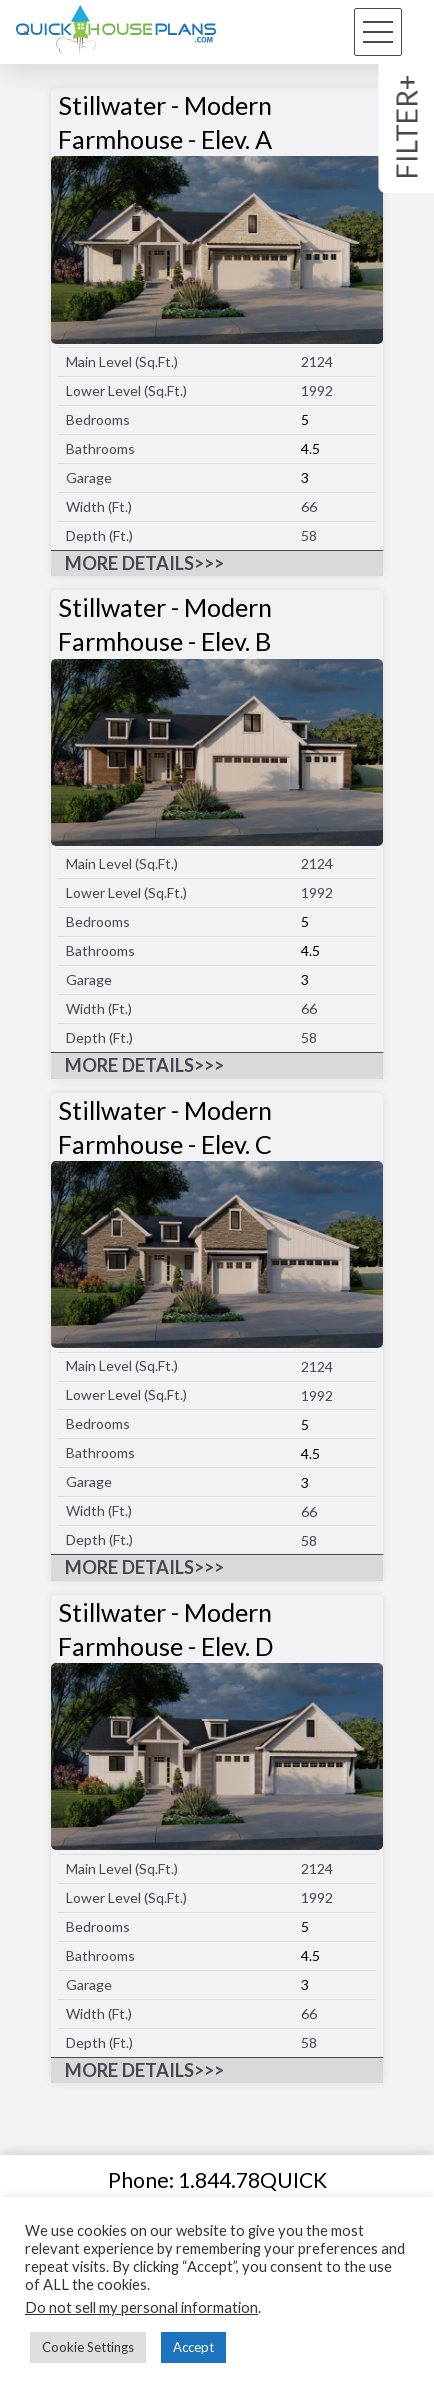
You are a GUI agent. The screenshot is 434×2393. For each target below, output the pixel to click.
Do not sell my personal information (141, 2307)
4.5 (310, 448)
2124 (317, 361)
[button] (378, 32)
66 (309, 506)
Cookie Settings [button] (88, 2347)
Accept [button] (193, 2347)
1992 (317, 390)
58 (309, 535)
